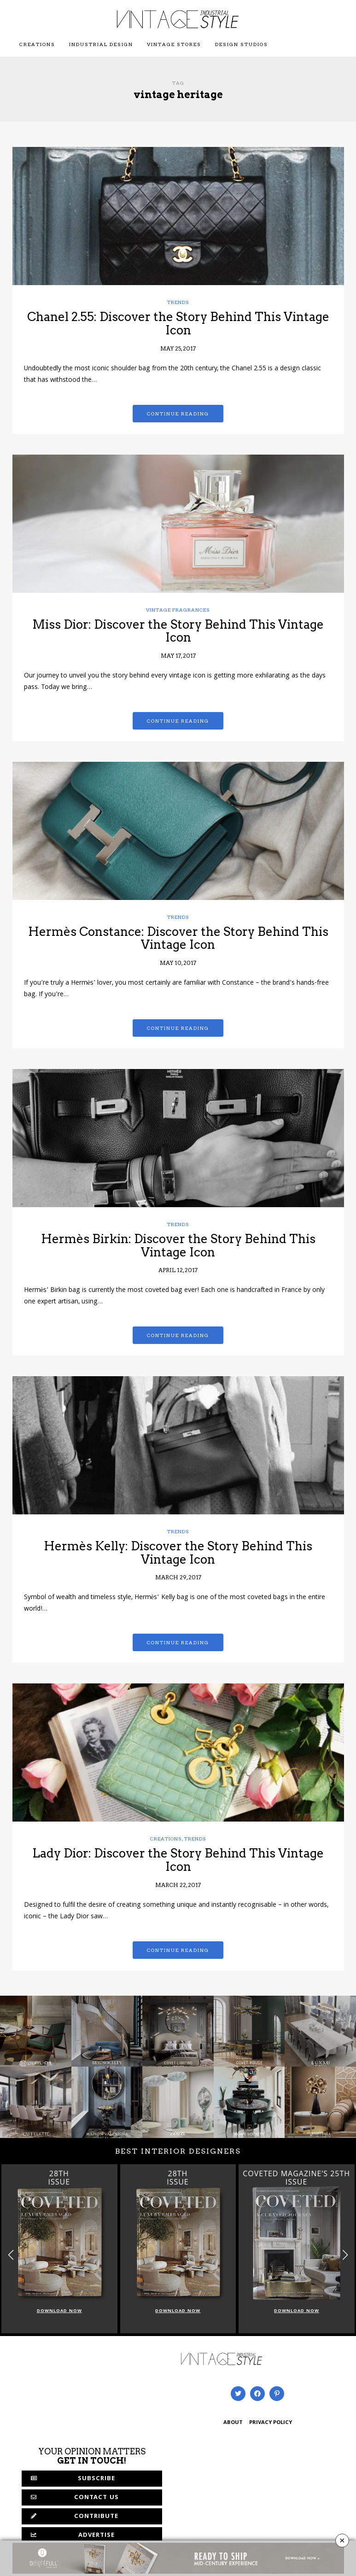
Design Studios (241, 44)
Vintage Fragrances (178, 610)
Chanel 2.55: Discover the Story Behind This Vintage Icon (178, 323)
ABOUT (233, 2422)
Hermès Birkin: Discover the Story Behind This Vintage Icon (178, 1245)
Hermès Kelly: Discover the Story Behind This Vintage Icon (178, 1552)
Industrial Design (101, 44)
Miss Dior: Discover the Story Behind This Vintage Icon (178, 631)
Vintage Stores (174, 44)
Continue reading (178, 413)
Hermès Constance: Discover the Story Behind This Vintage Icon (178, 938)
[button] (345, 2255)
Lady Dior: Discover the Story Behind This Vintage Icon (178, 1860)
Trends (178, 302)
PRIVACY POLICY (270, 2422)
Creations (37, 44)
